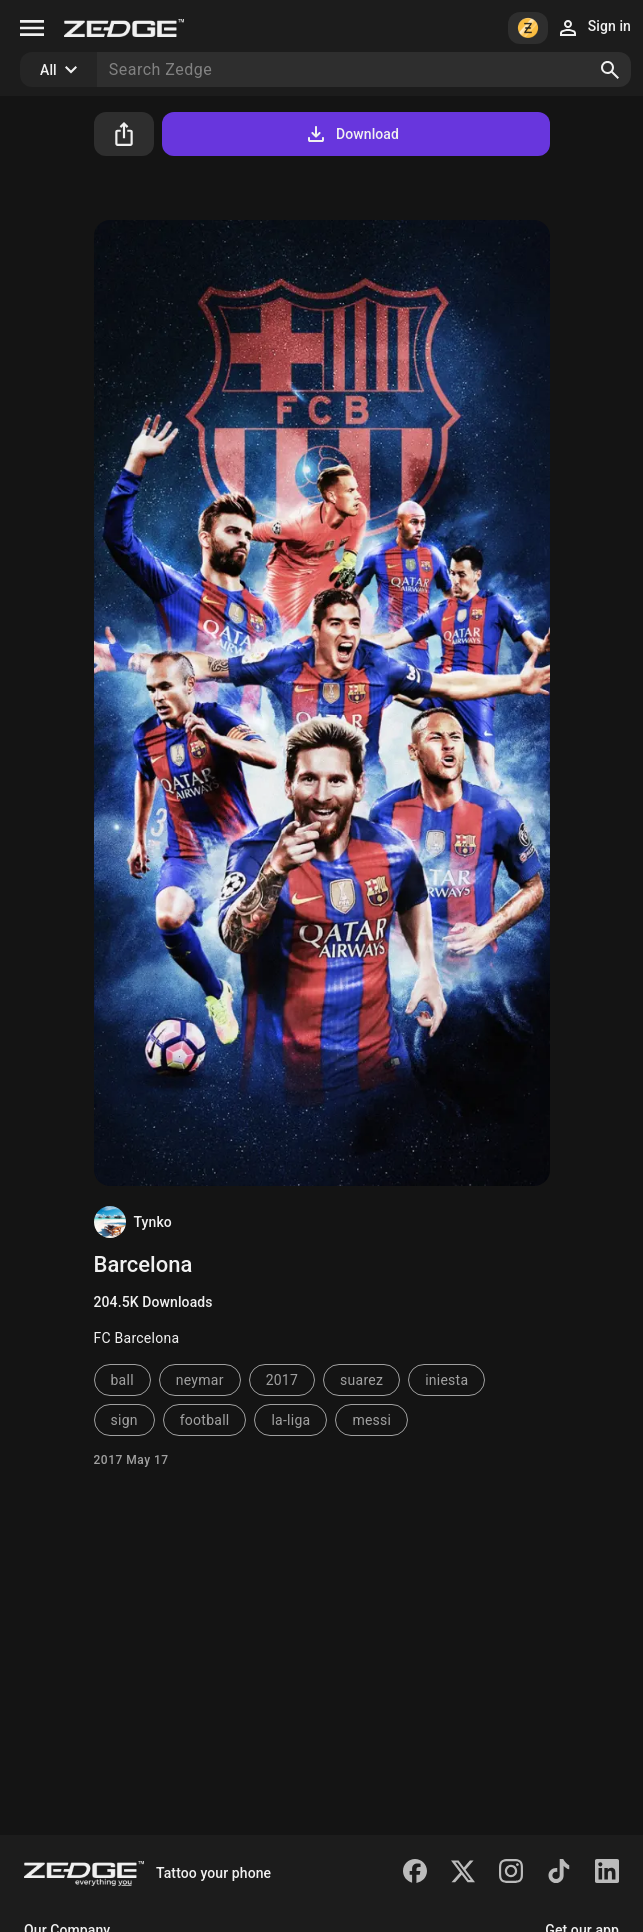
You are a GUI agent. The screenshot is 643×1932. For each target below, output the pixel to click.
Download (351, 134)
